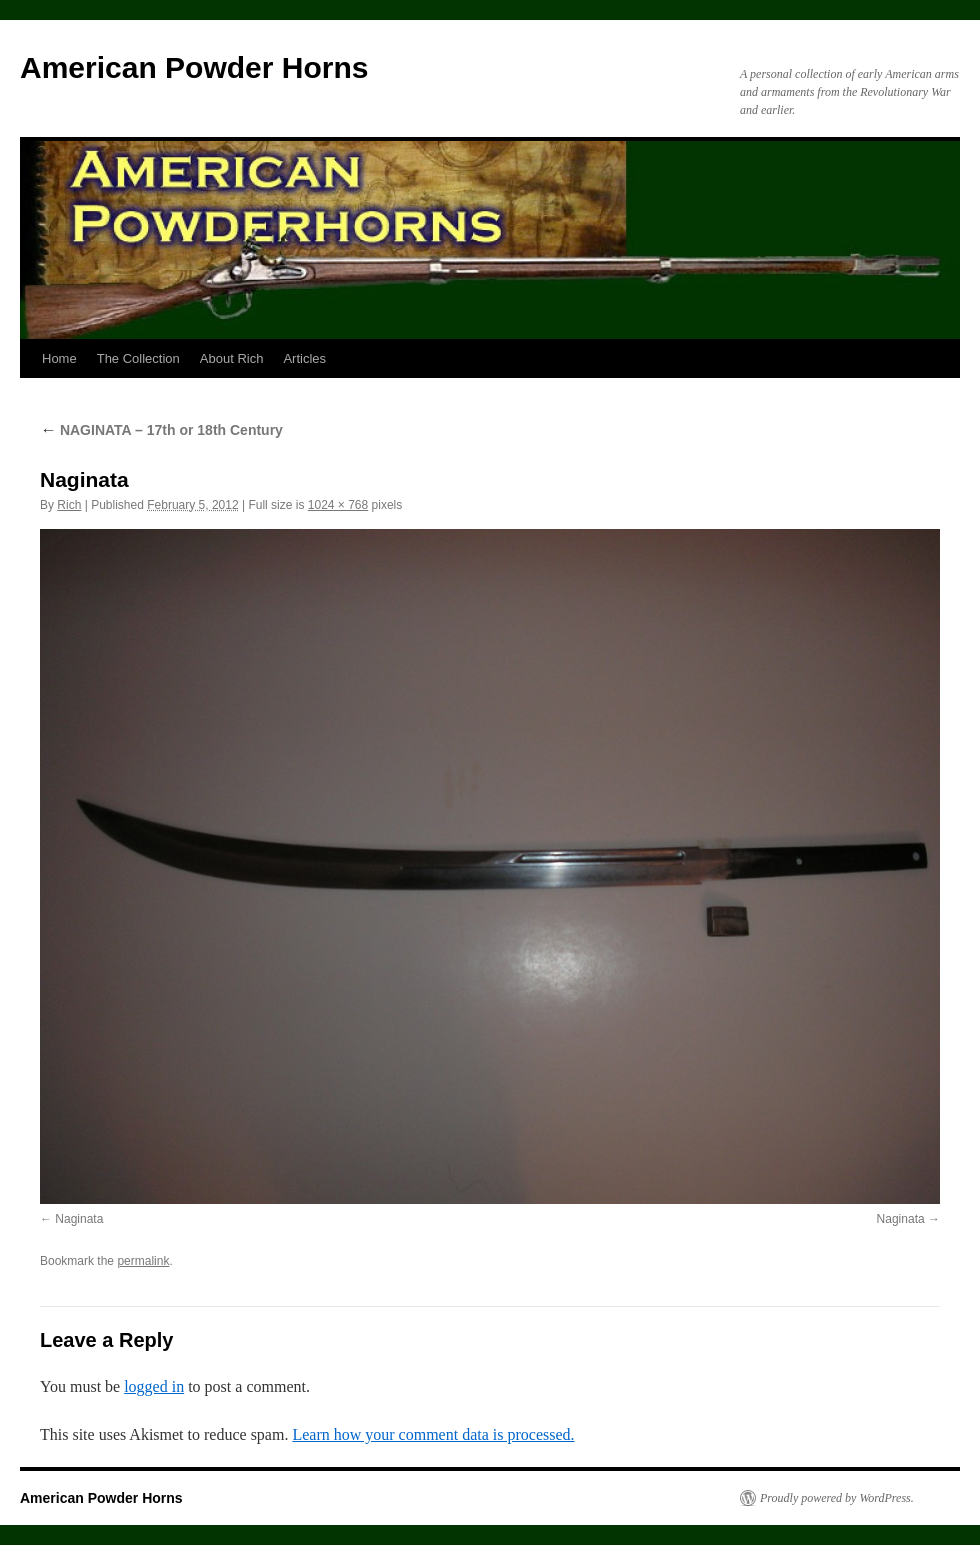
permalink (143, 1261)
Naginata (79, 1219)
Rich (69, 505)
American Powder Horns (194, 67)
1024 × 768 (338, 505)
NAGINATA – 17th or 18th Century (161, 430)
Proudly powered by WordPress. (837, 1498)
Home (59, 358)
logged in (154, 1386)
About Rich (232, 358)
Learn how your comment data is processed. (433, 1434)
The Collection (138, 358)
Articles (304, 358)
